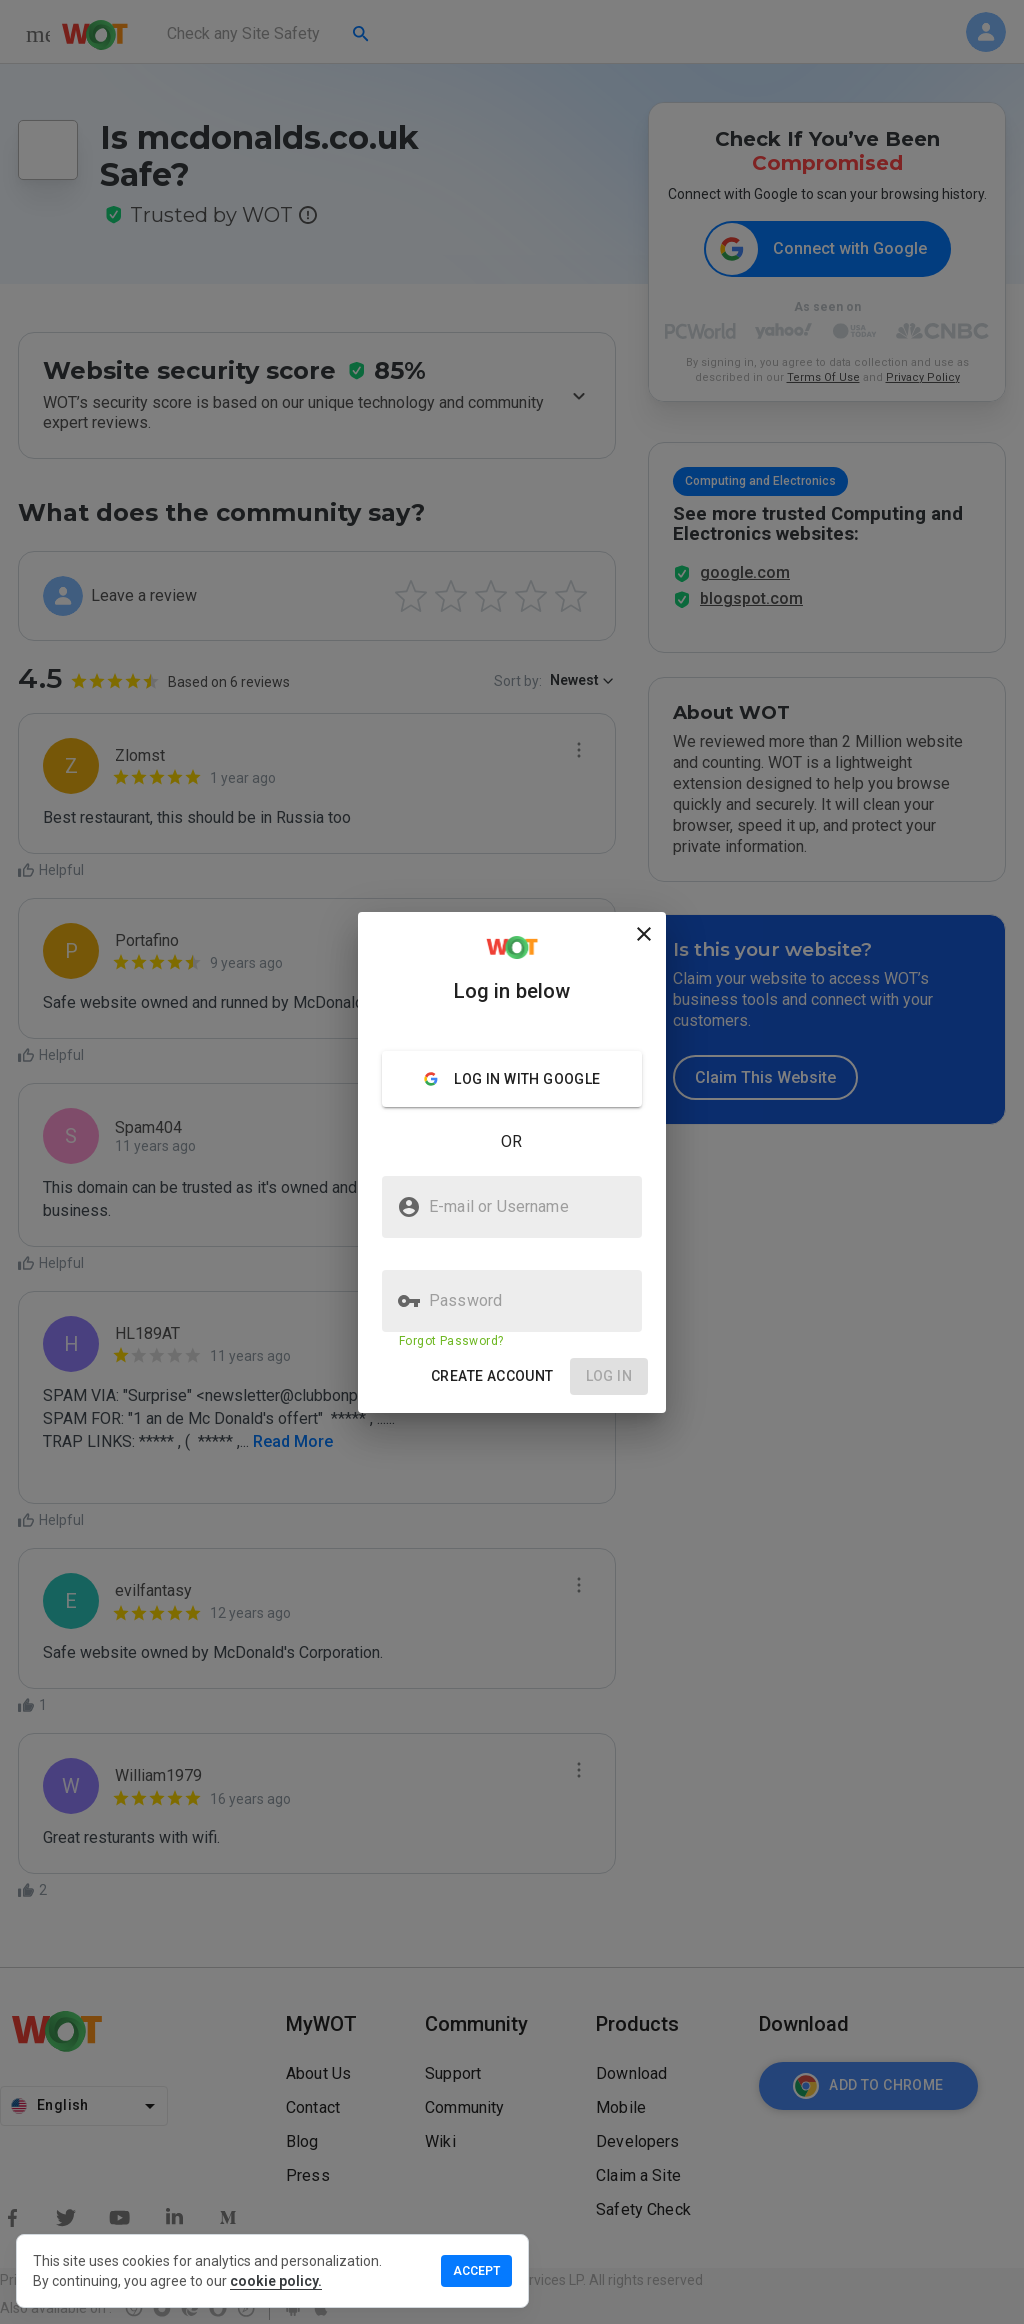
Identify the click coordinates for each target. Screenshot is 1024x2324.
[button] (492, 1376)
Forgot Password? (451, 1341)
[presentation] (512, 1162)
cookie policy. (276, 2281)
